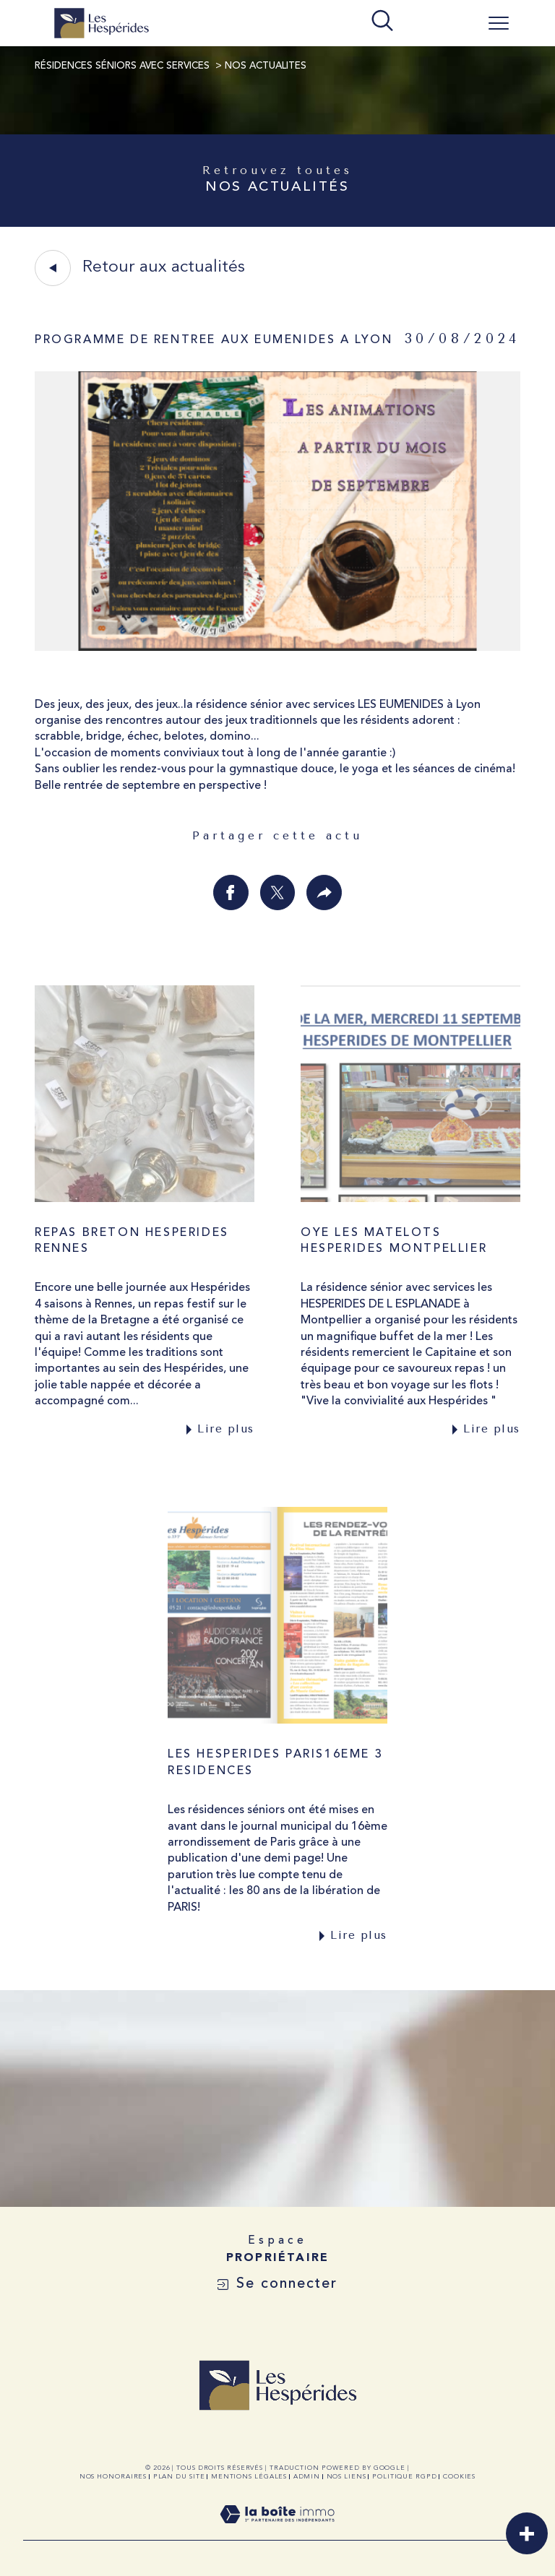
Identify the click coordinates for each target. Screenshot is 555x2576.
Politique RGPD (404, 2476)
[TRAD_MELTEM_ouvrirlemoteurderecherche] (382, 22)
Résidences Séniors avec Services (122, 66)
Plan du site (179, 2476)
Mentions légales (249, 2476)
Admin (307, 2476)
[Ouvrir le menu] (498, 23)
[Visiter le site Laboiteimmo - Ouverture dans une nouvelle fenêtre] (277, 2532)
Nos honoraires (113, 2476)
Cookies (459, 2476)
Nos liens (346, 2476)
